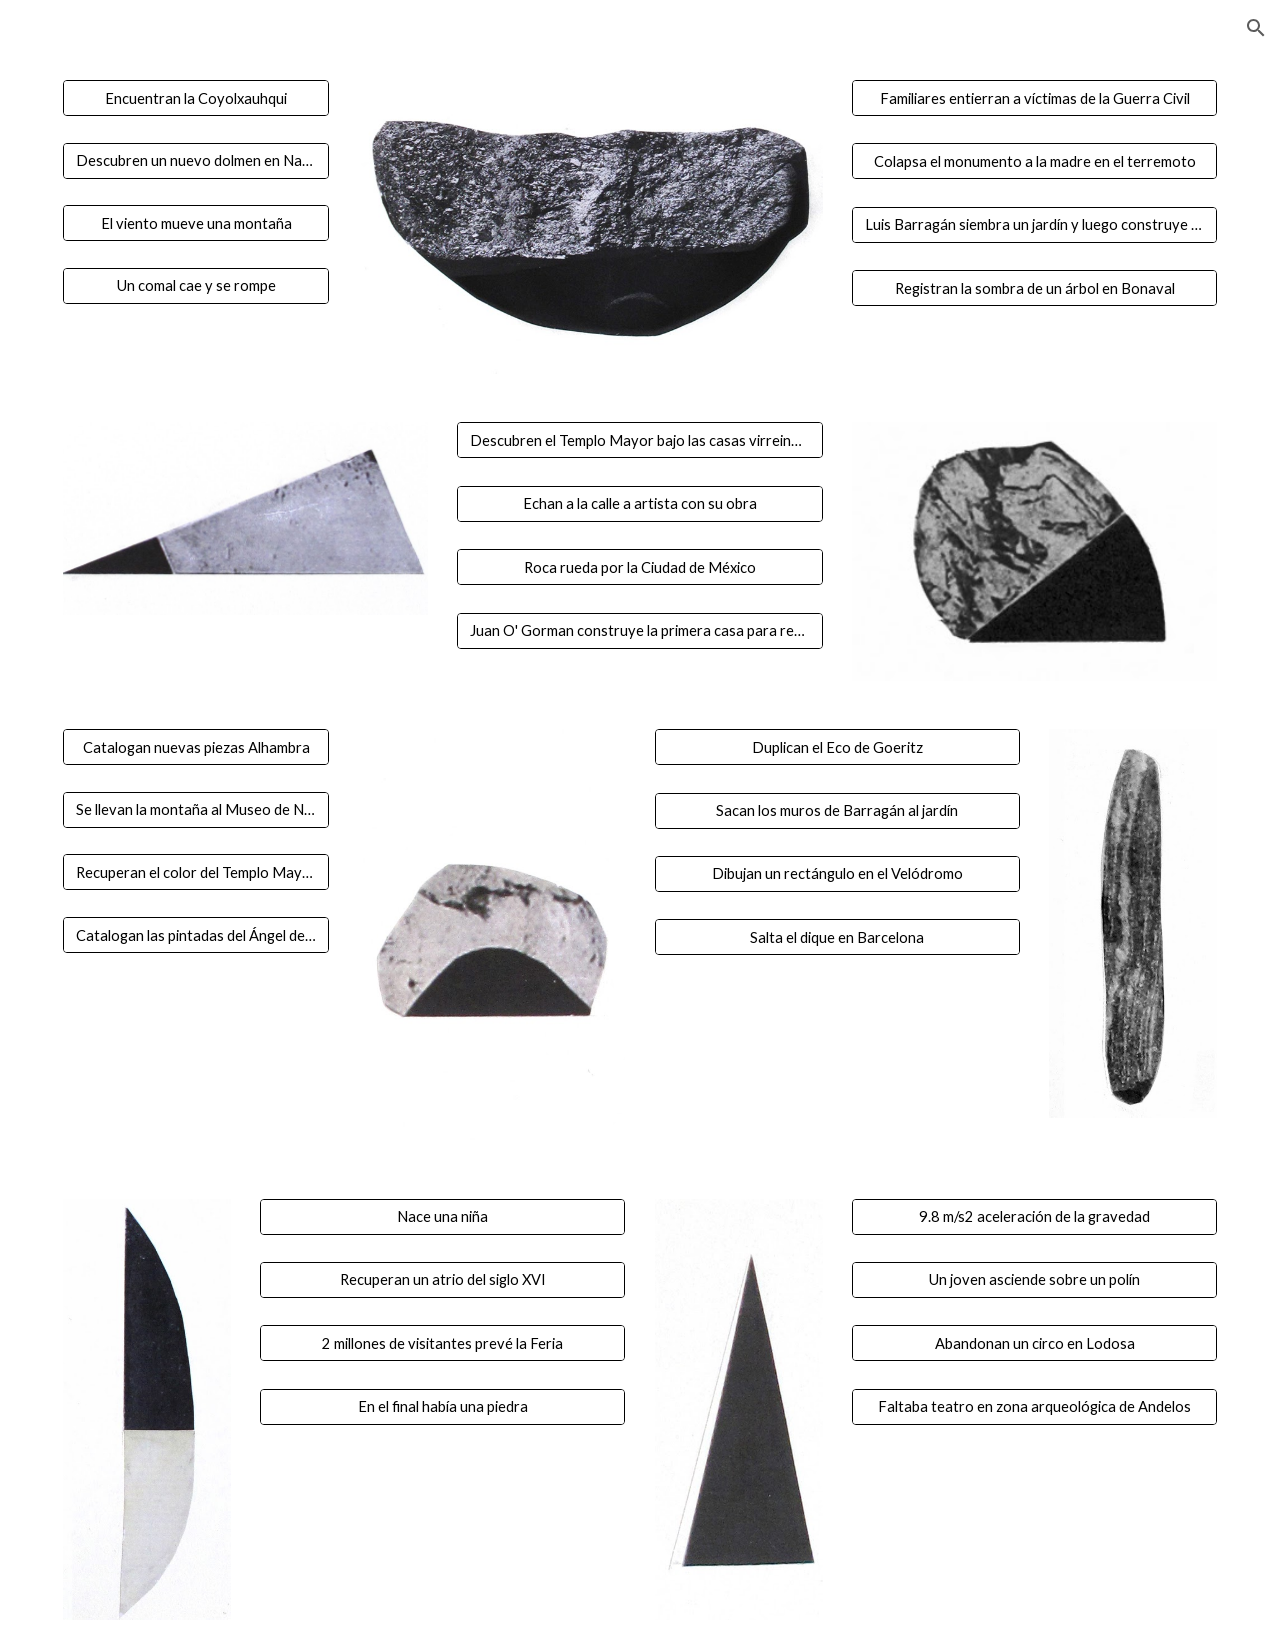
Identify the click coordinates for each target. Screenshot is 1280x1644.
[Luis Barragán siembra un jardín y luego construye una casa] (1034, 225)
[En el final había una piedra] (442, 1407)
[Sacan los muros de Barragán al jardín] (837, 810)
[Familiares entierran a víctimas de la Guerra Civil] (1034, 98)
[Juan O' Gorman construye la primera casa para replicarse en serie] (639, 630)
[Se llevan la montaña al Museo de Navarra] (196, 810)
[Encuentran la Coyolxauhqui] (196, 98)
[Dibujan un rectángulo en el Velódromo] (837, 874)
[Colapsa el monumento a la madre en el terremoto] (1034, 161)
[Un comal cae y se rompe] (196, 286)
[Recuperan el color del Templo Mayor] (196, 872)
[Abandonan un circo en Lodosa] (1034, 1343)
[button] (1256, 28)
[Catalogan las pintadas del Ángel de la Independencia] (196, 935)
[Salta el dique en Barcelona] (837, 937)
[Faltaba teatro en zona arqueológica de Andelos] (1034, 1407)
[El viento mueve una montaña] (196, 223)
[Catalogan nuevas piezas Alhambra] (196, 747)
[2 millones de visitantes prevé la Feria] (442, 1343)
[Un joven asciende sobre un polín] (1034, 1280)
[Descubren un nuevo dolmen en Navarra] (196, 160)
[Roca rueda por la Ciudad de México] (639, 567)
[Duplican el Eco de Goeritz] (837, 747)
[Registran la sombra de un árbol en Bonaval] (1034, 288)
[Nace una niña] (442, 1216)
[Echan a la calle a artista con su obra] (639, 504)
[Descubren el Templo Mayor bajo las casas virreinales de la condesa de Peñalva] (639, 440)
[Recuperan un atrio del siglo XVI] (442, 1280)
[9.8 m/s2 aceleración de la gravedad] (1034, 1216)
